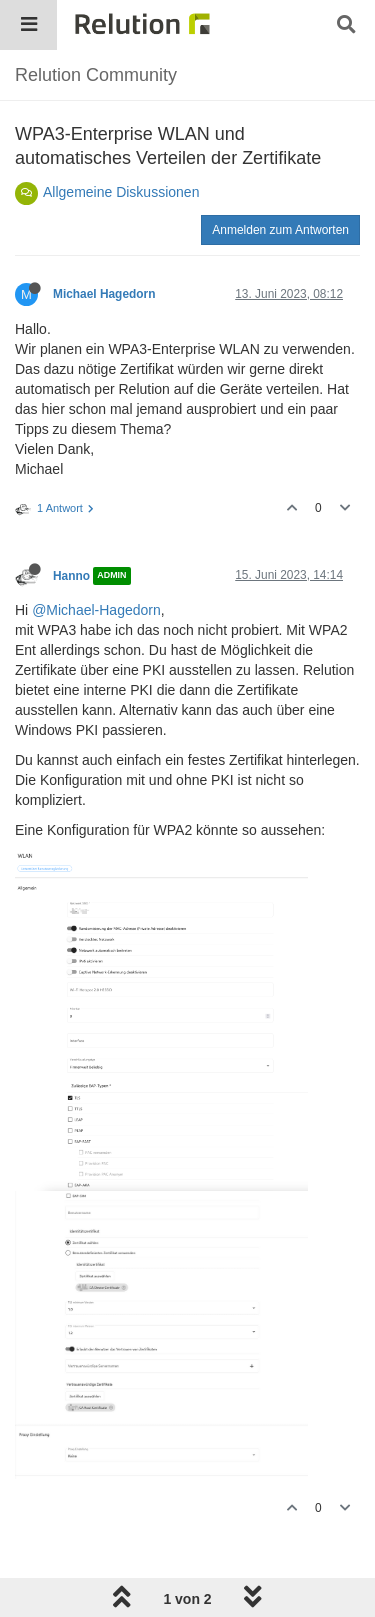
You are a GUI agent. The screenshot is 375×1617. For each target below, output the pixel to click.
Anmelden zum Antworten (280, 230)
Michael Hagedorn (104, 294)
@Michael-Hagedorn (96, 610)
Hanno (71, 576)
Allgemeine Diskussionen (121, 192)
